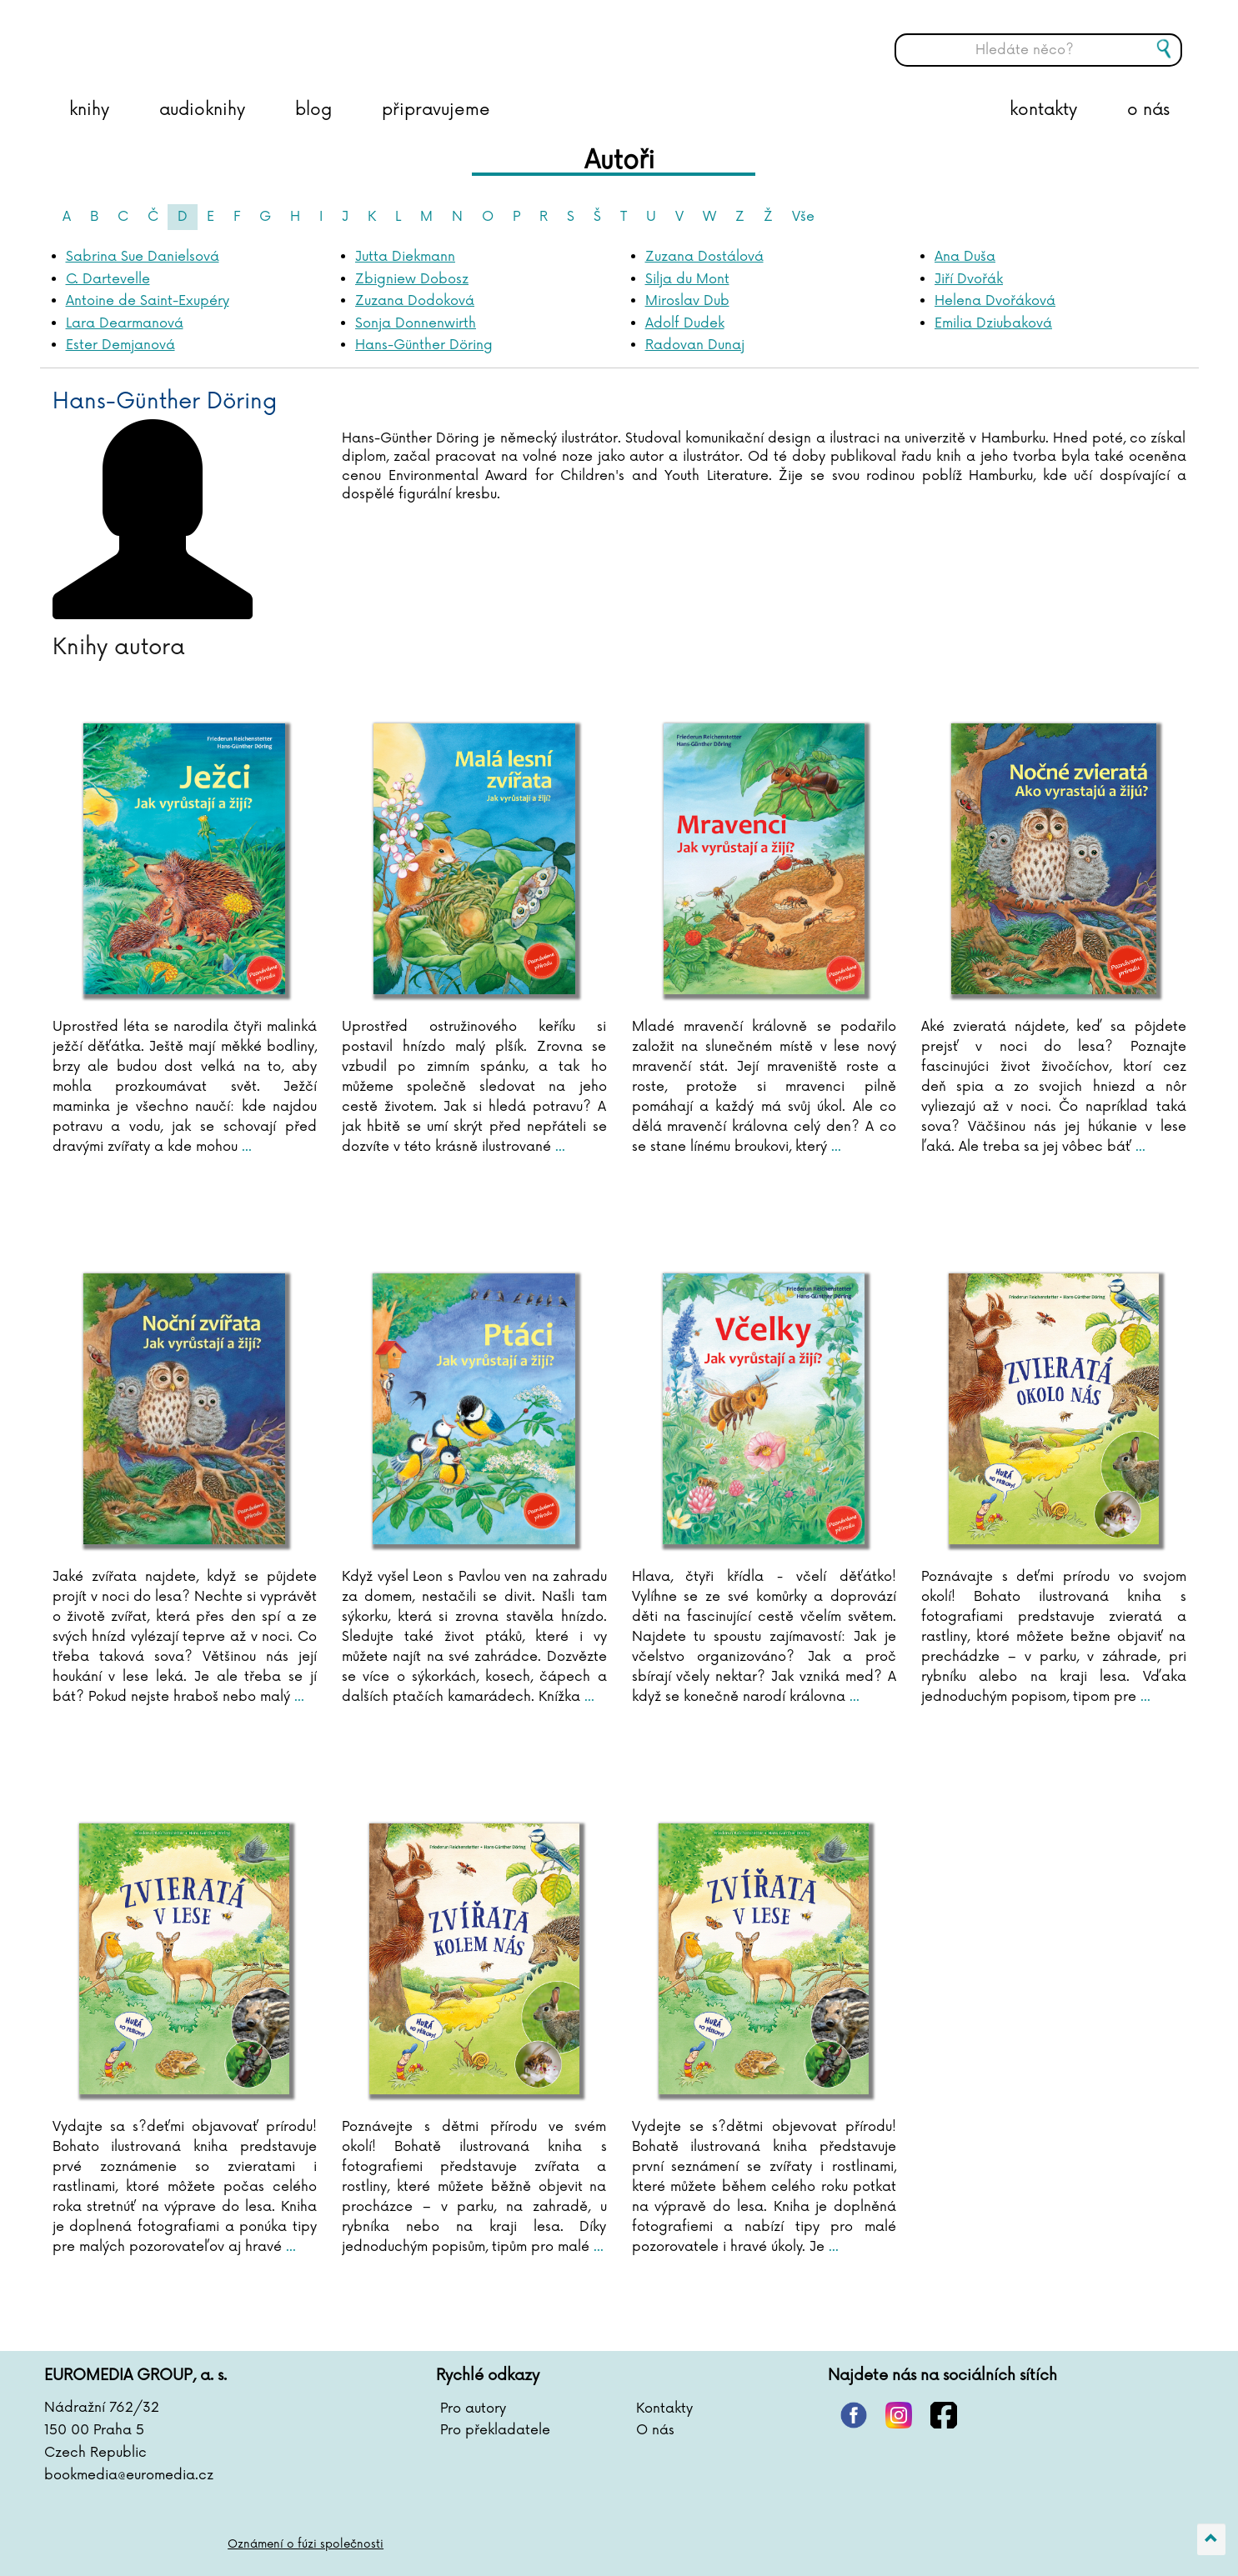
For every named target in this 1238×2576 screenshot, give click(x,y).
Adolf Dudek (684, 323)
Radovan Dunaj (694, 345)
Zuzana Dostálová (704, 256)
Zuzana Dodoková (414, 301)
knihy (89, 110)
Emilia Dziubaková (993, 323)
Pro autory (473, 2408)
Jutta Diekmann (405, 256)
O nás (655, 2430)
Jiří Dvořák (969, 279)
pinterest (853, 2415)
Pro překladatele (495, 2430)
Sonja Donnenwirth (415, 323)
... (245, 1146)
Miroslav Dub (687, 301)
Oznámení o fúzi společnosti (307, 2544)
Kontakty (664, 2408)
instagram (898, 2415)
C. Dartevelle (108, 279)
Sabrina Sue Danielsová (142, 256)
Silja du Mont (687, 279)
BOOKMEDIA (215, 37)
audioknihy (202, 110)
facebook (943, 2415)
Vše (803, 216)
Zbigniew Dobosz (412, 279)
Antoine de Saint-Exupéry (147, 301)
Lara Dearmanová (124, 323)
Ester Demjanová (120, 345)
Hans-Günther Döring (424, 345)
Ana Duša (965, 256)
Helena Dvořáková (995, 301)
